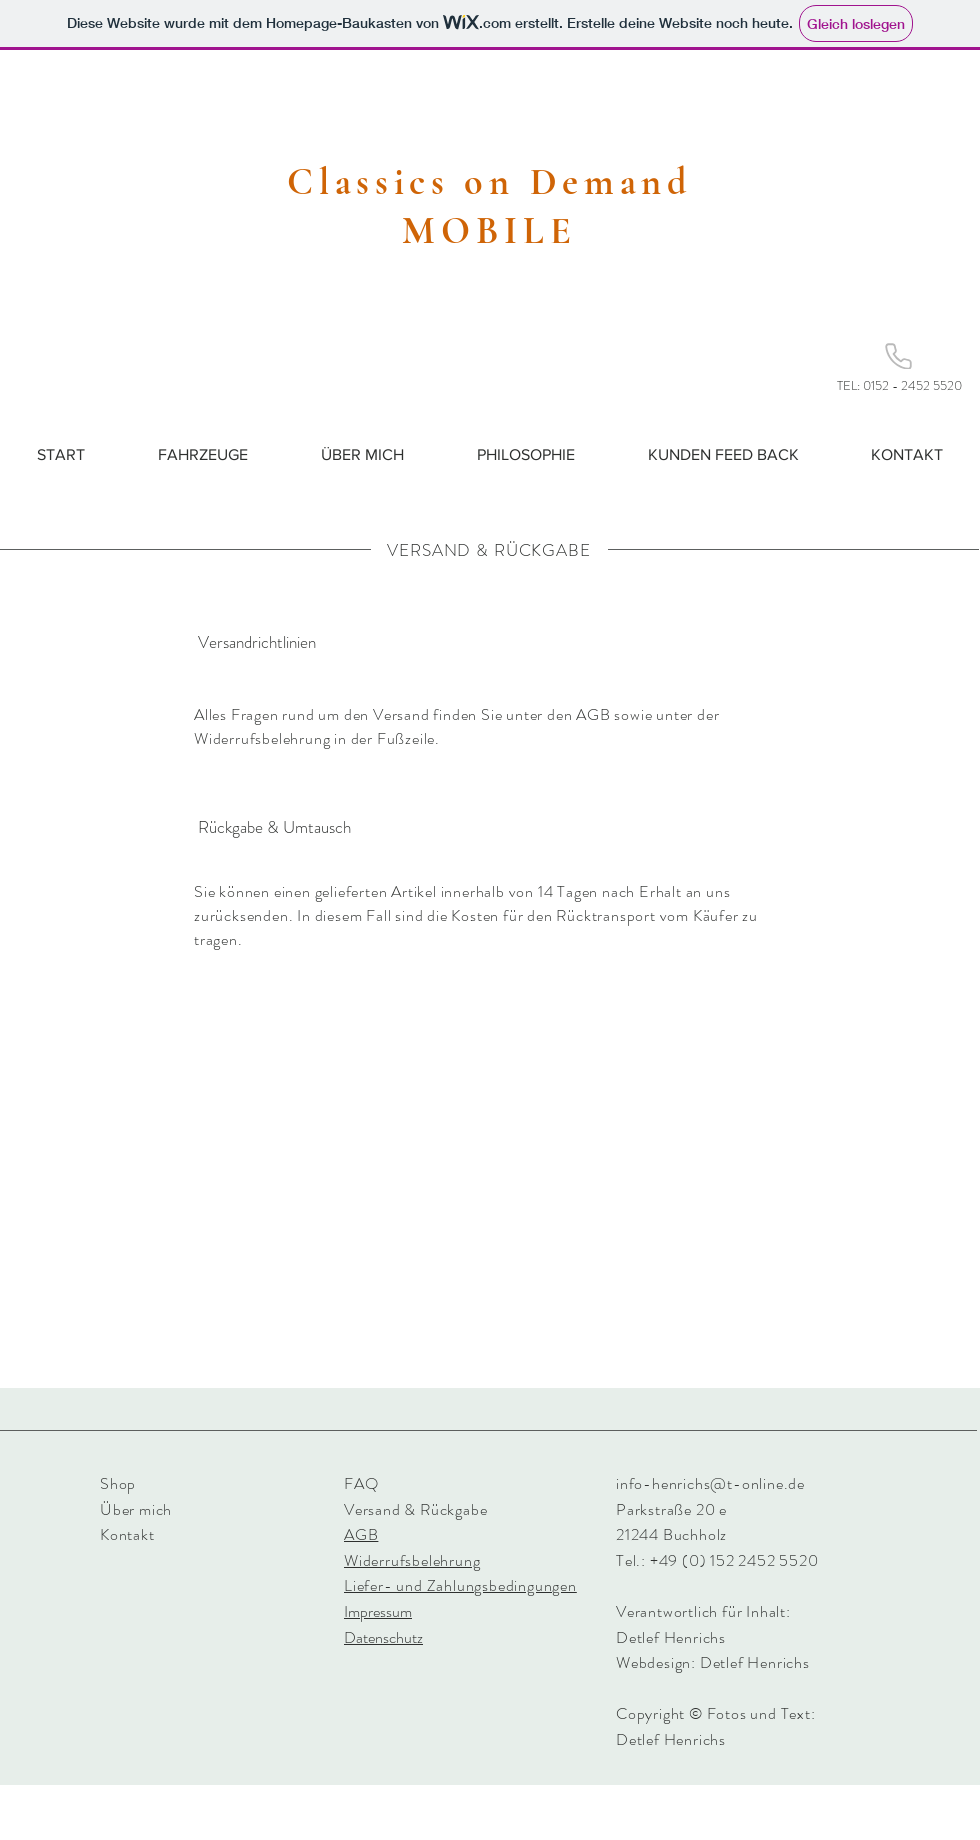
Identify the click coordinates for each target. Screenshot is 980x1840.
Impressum (378, 1611)
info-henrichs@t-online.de (710, 1483)
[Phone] (898, 356)
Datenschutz (383, 1637)
